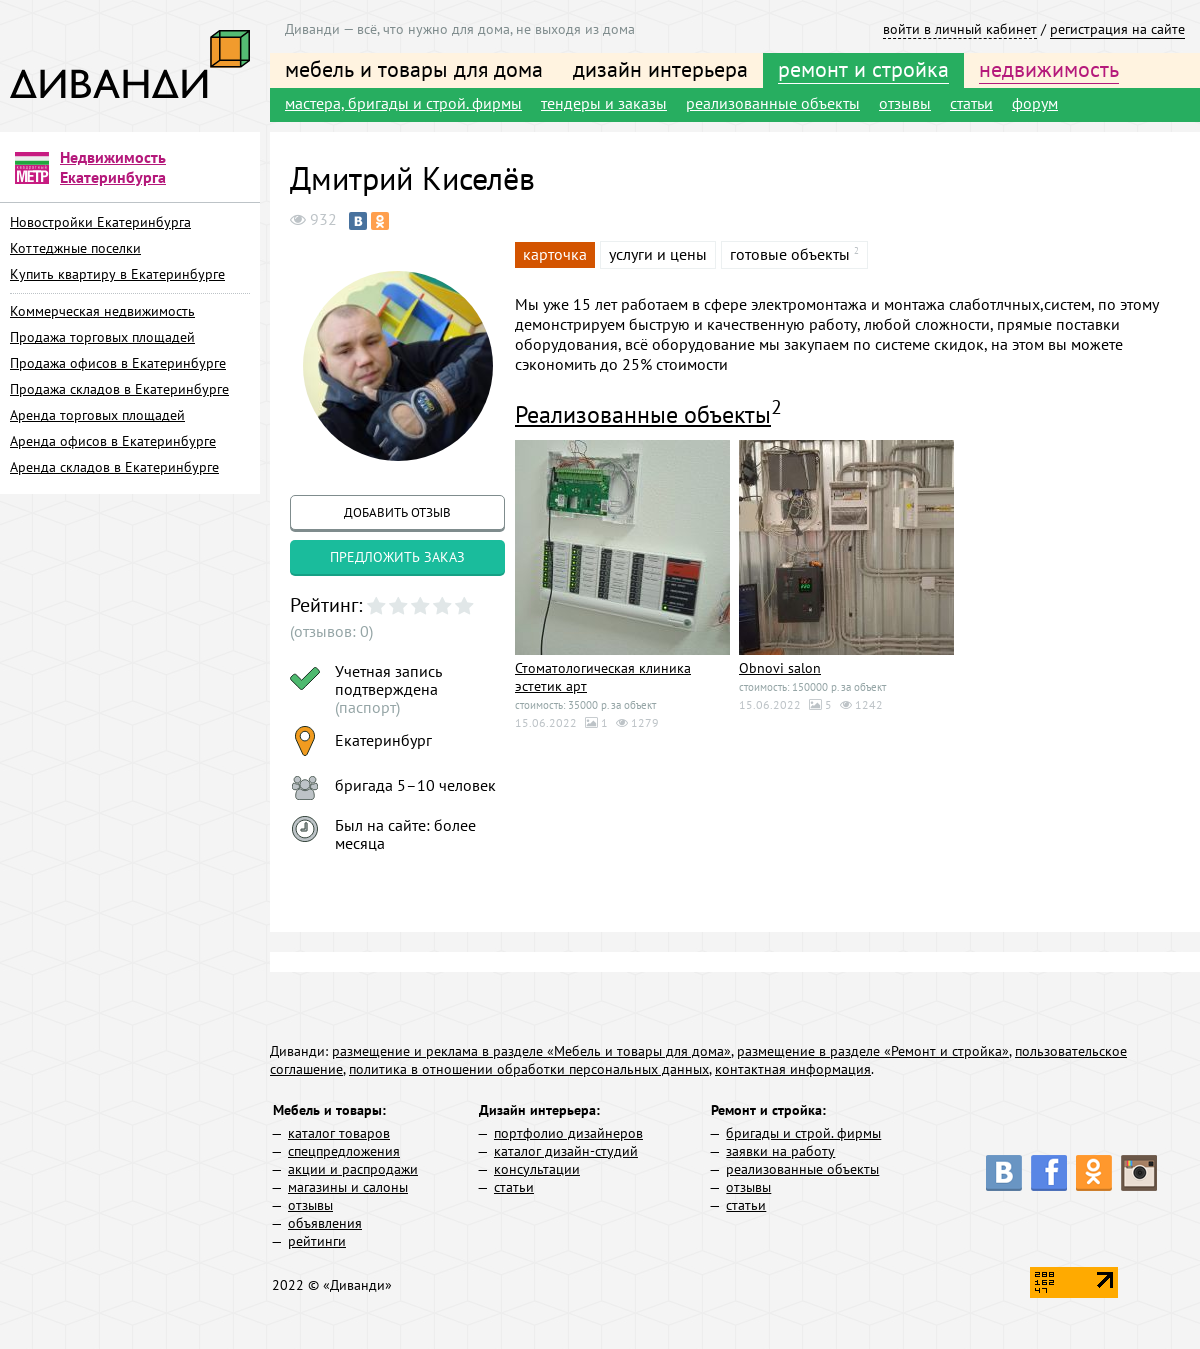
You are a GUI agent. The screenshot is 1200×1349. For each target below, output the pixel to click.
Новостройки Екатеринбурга (100, 222)
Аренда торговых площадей (97, 415)
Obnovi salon (780, 668)
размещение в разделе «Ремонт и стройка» (873, 1051)
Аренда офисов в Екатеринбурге (113, 441)
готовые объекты (790, 254)
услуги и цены (658, 254)
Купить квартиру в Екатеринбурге (117, 274)
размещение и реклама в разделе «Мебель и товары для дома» (531, 1051)
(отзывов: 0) (331, 631)
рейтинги (317, 1241)
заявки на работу (780, 1151)
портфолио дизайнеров (568, 1133)
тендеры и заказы (604, 103)
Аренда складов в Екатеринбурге (114, 467)
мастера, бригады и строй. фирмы (403, 103)
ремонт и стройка (863, 69)
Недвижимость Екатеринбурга (113, 167)
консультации (537, 1169)
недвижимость (1049, 69)
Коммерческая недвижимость (102, 311)
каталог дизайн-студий (566, 1151)
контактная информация (793, 1069)
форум (1035, 103)
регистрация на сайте (1117, 29)
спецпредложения (344, 1151)
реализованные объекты (773, 103)
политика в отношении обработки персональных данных (529, 1069)
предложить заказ (397, 557)
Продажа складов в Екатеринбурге (119, 389)
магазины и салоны (348, 1187)
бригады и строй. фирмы (803, 1133)
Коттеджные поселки (75, 248)
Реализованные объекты (643, 414)
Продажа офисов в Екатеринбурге (118, 363)
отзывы (905, 103)
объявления (325, 1223)
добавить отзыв (397, 512)
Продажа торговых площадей (102, 337)
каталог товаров (339, 1133)
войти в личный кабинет (960, 29)
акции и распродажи (353, 1169)
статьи (971, 103)
